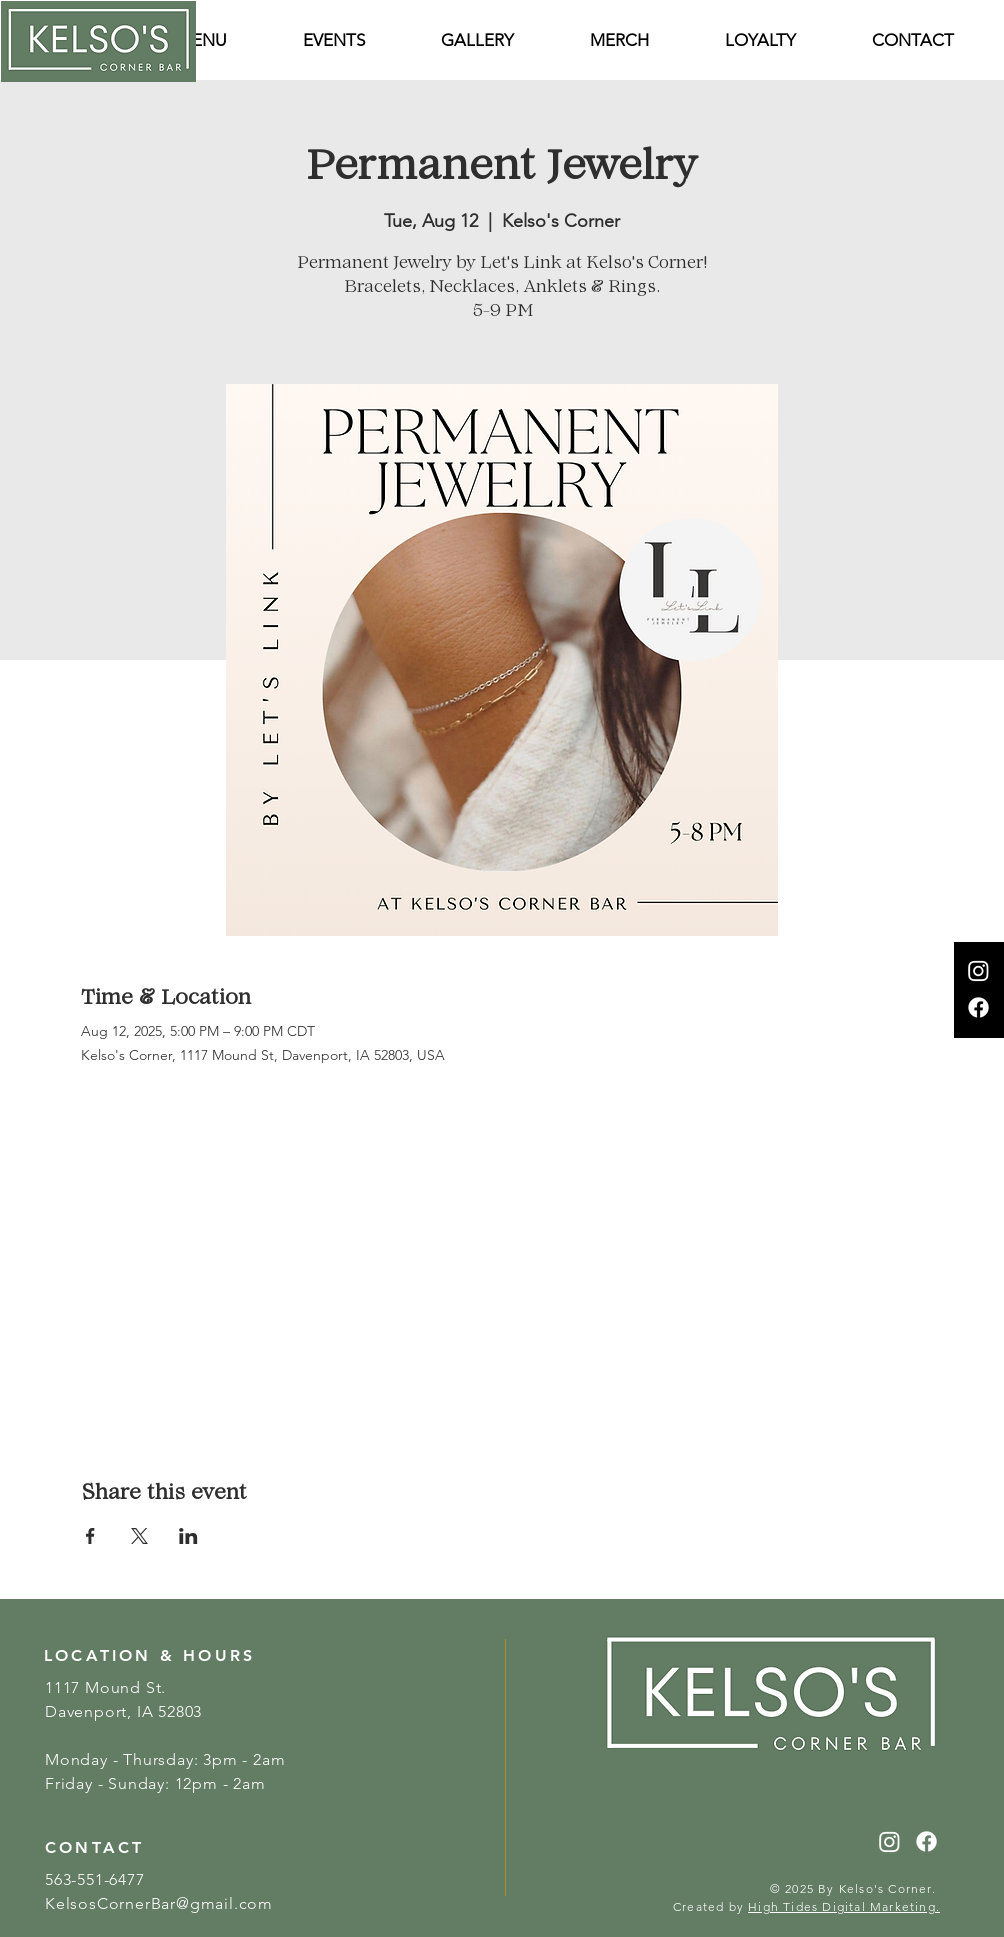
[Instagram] (978, 970)
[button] (913, 40)
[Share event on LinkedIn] (188, 1536)
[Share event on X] (139, 1536)
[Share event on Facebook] (90, 1536)
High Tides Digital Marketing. (844, 1906)
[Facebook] (978, 1007)
